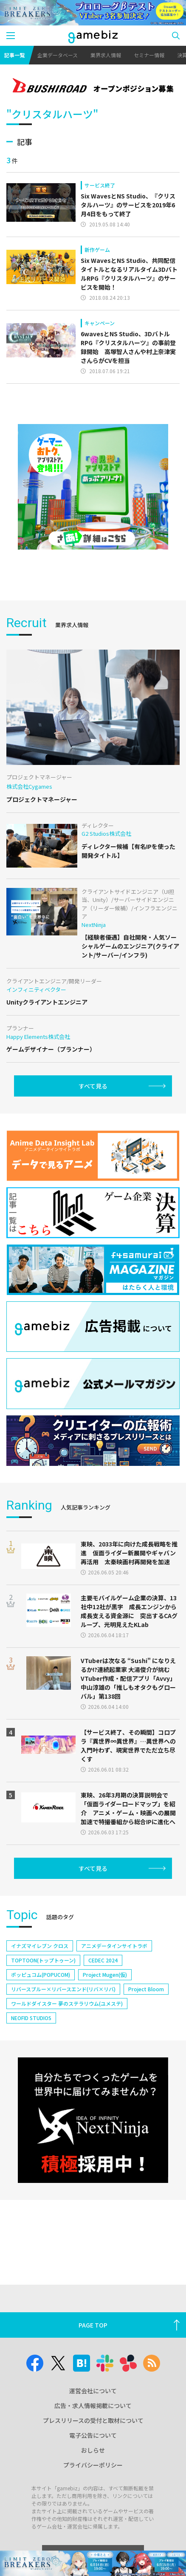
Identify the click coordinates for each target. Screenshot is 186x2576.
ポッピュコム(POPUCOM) (40, 1974)
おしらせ (93, 2450)
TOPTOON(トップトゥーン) (43, 1960)
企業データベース (57, 55)
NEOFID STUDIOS (31, 2017)
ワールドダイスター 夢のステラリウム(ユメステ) (67, 2003)
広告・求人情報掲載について (93, 2405)
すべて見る (93, 1086)
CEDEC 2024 (103, 1960)
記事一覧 (14, 55)
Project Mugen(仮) (105, 1974)
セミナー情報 (149, 55)
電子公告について (93, 2435)
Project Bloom (146, 1989)
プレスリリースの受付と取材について (93, 2420)
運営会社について (93, 2390)
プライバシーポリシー (93, 2465)
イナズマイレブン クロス (39, 1945)
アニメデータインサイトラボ (114, 1945)
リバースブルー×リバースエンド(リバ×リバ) (63, 1989)
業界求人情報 (105, 55)
